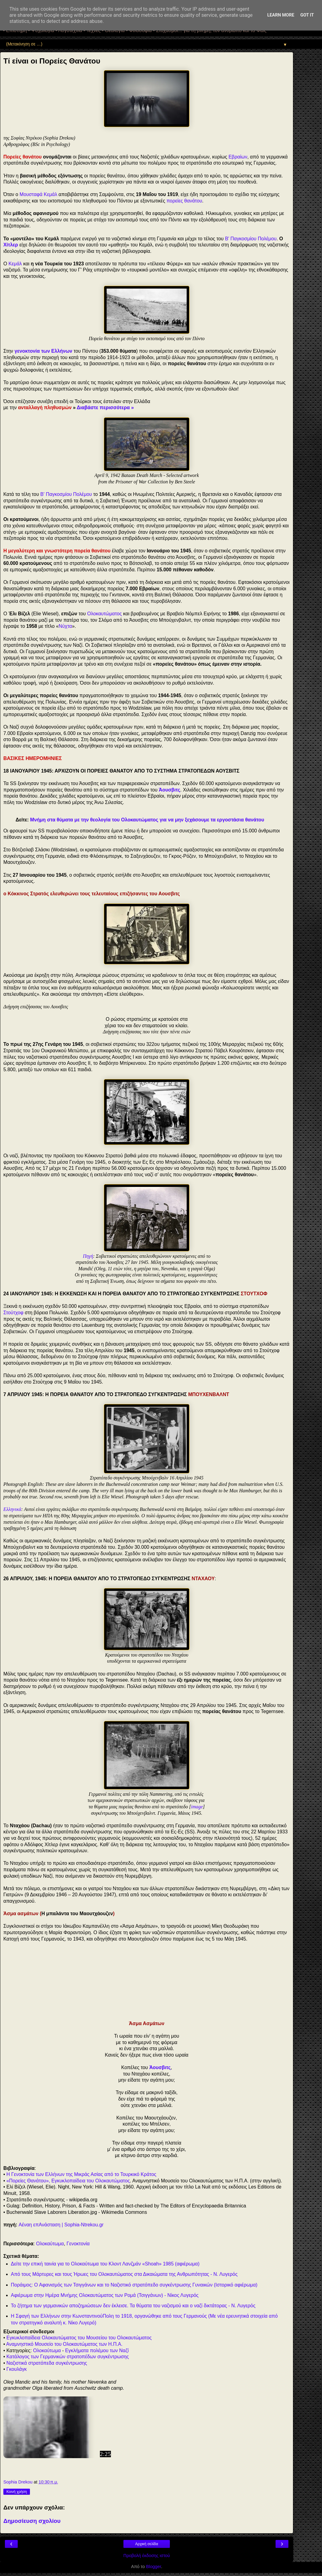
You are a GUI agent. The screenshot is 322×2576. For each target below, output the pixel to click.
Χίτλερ (10, 244)
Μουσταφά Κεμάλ (38, 194)
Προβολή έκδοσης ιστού (146, 2555)
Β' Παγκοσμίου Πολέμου (250, 238)
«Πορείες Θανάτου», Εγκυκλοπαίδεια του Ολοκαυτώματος (68, 2180)
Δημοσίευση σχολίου (31, 2521)
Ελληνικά (12, 1509)
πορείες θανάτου (184, 200)
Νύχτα (65, 626)
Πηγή (88, 1256)
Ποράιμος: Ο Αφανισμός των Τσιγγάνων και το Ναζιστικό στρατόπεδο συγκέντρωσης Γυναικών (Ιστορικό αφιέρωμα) (134, 2284)
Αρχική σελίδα (146, 2544)
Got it (307, 15)
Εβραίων (238, 156)
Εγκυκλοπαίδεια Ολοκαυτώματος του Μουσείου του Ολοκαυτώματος (79, 2337)
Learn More (280, 15)
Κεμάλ (15, 263)
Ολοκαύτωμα (50, 2243)
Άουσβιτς (169, 789)
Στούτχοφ (13, 1312)
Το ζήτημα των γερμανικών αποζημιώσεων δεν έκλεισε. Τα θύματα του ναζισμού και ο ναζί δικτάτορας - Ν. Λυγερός (133, 2305)
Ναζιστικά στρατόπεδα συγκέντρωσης (46, 2363)
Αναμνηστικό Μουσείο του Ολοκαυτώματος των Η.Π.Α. (64, 2344)
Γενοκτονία (78, 2243)
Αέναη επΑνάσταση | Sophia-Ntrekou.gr (61, 2224)
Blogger (153, 2566)
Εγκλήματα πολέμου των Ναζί (97, 2350)
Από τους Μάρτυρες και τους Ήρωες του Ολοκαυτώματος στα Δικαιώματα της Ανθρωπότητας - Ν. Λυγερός (124, 2274)
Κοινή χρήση (16, 2492)
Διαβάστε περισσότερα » (105, 407)
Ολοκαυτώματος (104, 613)
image (197, 1806)
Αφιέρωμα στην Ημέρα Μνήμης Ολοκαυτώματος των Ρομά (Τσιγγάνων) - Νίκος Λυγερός (105, 2295)
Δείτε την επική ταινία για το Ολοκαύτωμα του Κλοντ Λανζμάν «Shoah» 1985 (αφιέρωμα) (105, 2263)
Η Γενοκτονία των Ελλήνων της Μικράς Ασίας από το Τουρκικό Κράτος (81, 2174)
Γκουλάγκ (16, 2369)
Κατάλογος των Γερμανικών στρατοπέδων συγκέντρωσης (67, 2356)
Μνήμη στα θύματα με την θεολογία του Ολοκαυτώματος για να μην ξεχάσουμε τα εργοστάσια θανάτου (147, 819)
